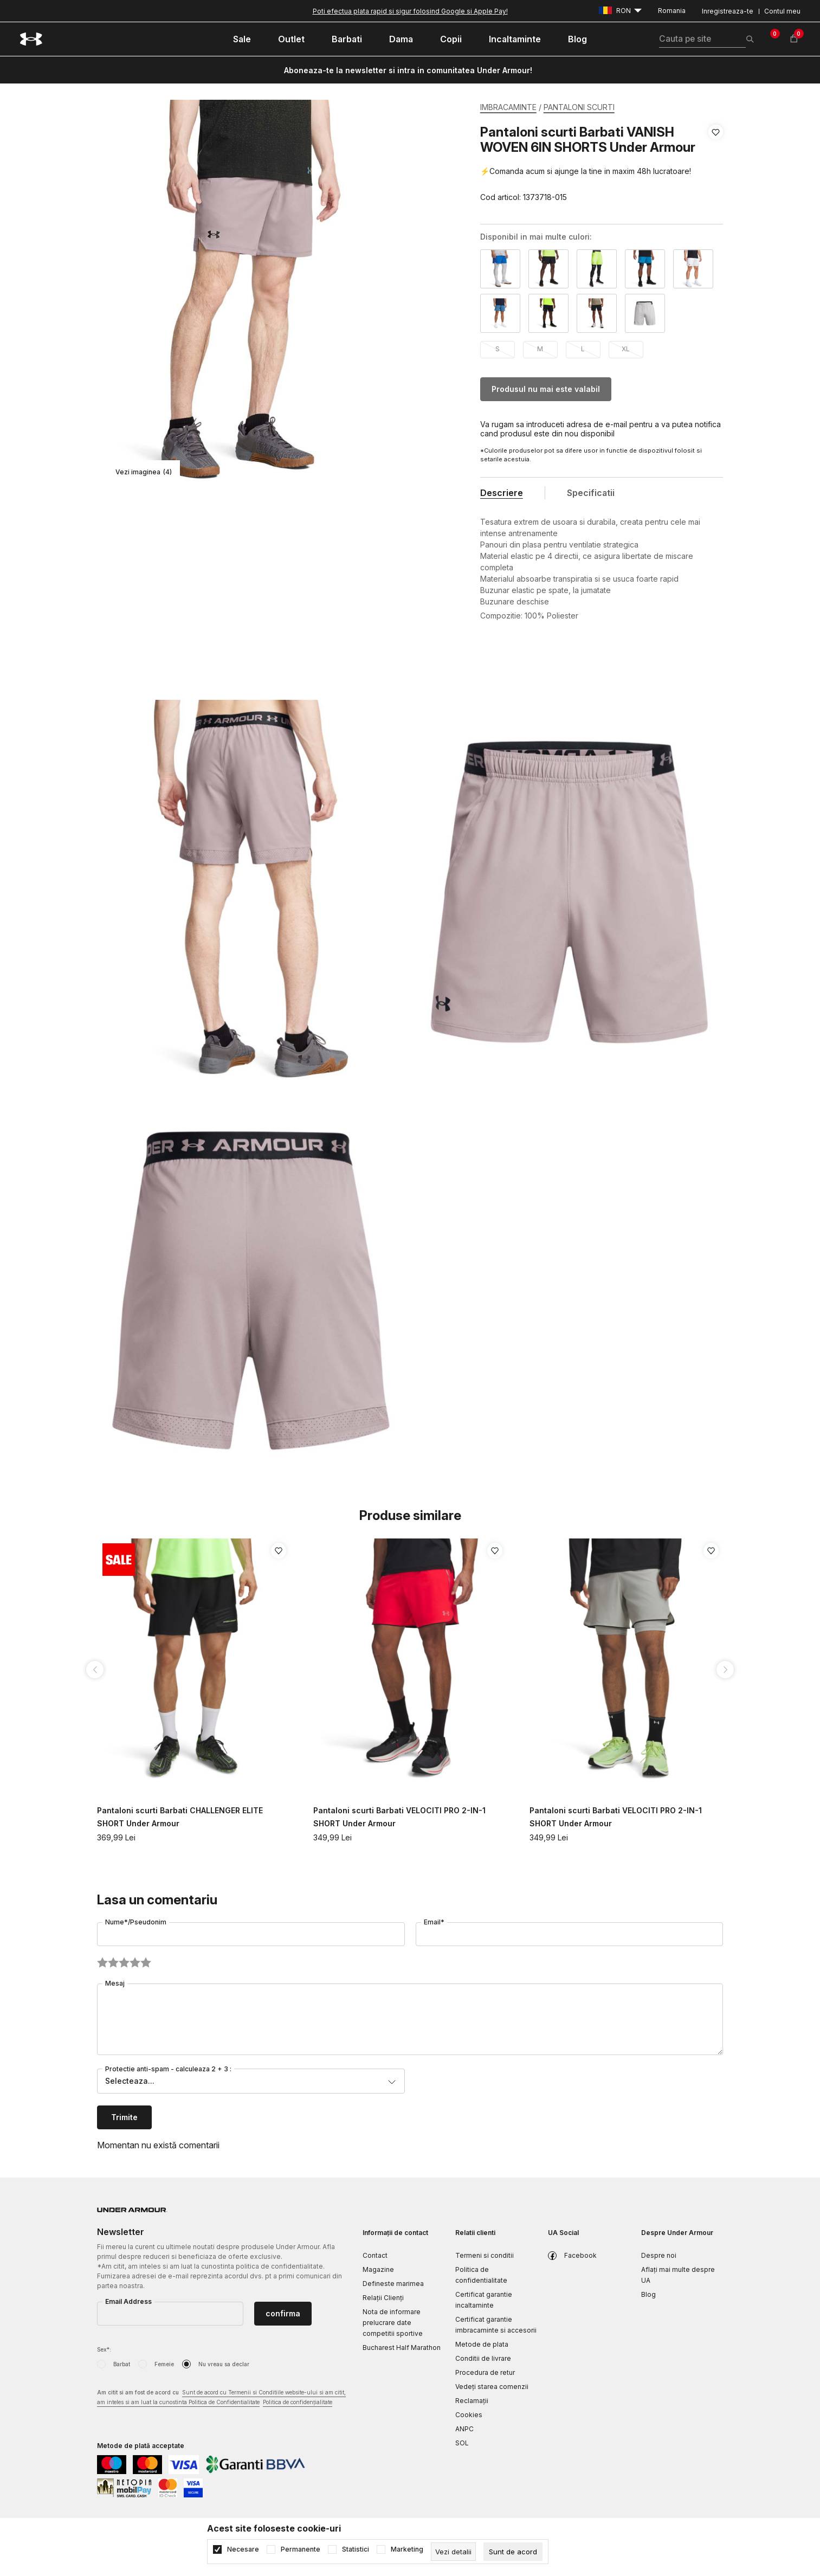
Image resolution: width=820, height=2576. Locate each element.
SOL (462, 2443)
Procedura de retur (485, 2372)
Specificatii (591, 492)
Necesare (243, 2549)
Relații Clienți (383, 2298)
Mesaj (115, 1983)
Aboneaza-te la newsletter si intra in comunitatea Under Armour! (408, 70)
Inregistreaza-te (727, 11)
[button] (715, 165)
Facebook (580, 2255)
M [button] (540, 349)
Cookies (468, 2415)
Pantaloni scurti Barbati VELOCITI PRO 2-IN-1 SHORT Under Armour (399, 1817)
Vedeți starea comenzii (491, 2386)
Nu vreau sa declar (223, 2364)
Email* (434, 1922)
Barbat (121, 2364)
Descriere (501, 492)
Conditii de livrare (483, 2358)
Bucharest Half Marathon (402, 2347)
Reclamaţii (471, 2401)
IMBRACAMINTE (508, 107)
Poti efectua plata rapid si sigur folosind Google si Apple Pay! (410, 11)
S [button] (497, 349)
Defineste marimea (393, 2283)
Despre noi (658, 2255)
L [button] (583, 349)
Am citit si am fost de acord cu (221, 2398)
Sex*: (104, 2349)
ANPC (464, 2429)
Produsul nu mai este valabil (546, 389)
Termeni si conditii (484, 2255)
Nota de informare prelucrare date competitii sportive (393, 2322)
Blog (648, 2294)
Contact (375, 2255)
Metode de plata (481, 2344)
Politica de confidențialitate (297, 2402)
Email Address (128, 2301)
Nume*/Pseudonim (135, 1922)
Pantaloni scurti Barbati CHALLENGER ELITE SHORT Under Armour (180, 1817)
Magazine (378, 2269)
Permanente (300, 2549)
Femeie (164, 2364)
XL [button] (626, 349)
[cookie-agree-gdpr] (513, 2551)
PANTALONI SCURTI (579, 107)
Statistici (355, 2549)
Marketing (407, 2549)
